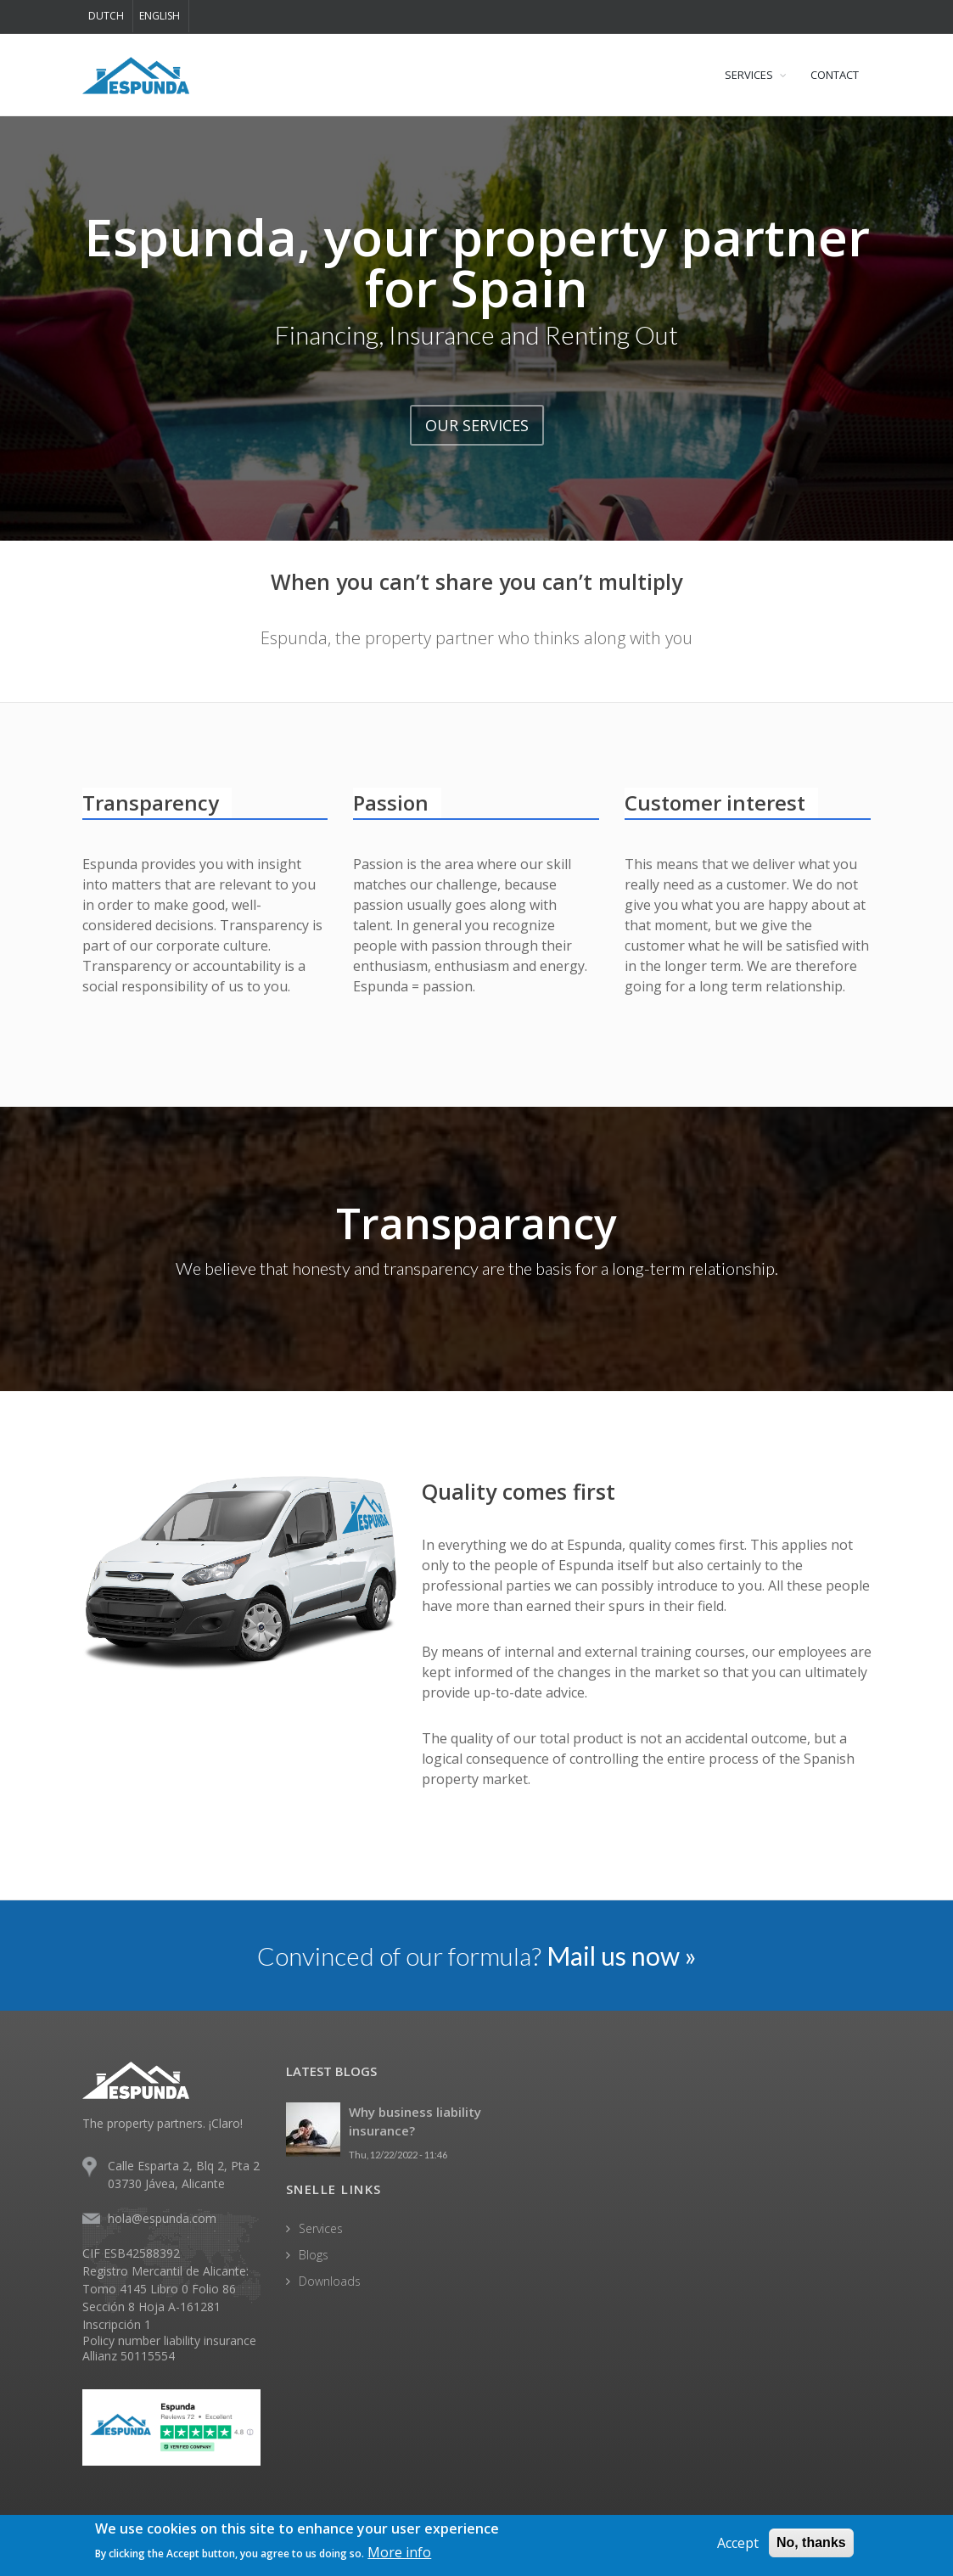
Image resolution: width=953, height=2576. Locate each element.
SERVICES (749, 74)
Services (321, 2228)
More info (399, 2553)
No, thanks (811, 2543)
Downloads (330, 2281)
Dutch (106, 15)
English (159, 15)
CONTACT (834, 74)
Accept (738, 2543)
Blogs (313, 2255)
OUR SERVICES (477, 425)
